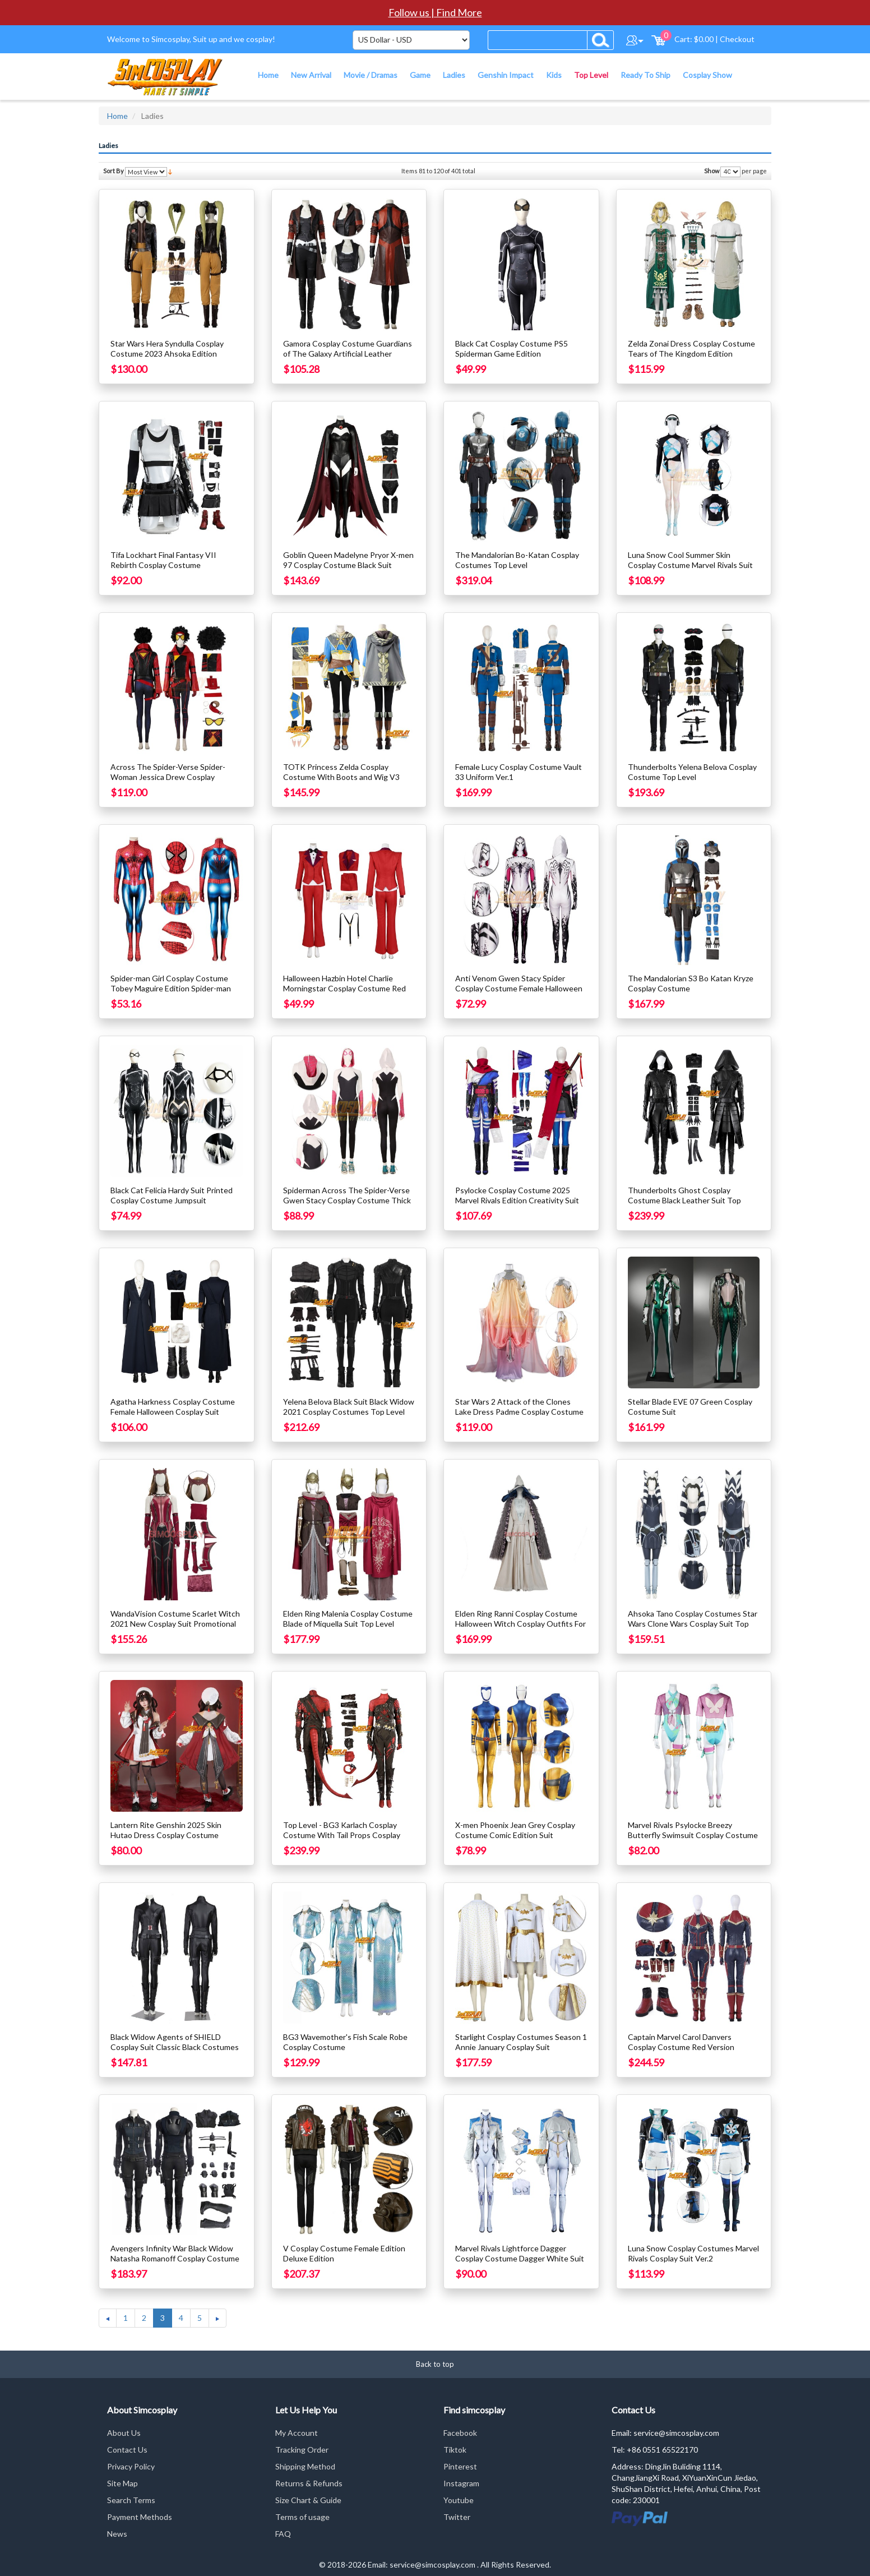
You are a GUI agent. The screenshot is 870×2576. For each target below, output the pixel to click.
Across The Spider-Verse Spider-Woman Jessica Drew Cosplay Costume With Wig (167, 777)
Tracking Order (301, 2449)
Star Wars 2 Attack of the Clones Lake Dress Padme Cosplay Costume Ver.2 (519, 1412)
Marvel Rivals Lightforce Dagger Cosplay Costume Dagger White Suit (519, 2253)
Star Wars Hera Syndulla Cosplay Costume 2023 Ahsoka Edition (167, 348)
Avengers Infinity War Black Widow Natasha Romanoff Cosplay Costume (174, 2253)
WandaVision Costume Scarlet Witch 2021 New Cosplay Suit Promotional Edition (175, 1623)
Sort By (113, 170)
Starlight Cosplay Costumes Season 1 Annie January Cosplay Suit (521, 2042)
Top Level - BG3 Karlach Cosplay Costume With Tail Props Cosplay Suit (341, 1835)
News (117, 2533)
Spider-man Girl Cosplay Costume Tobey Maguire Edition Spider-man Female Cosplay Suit (170, 988)
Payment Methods (139, 2517)
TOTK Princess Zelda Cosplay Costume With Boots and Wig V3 (341, 772)
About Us (124, 2432)
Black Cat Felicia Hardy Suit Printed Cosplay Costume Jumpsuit (171, 1195)
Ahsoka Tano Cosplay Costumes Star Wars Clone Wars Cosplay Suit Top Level (692, 1623)
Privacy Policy (131, 2466)
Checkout (737, 39)
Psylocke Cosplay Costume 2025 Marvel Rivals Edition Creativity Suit (517, 1195)
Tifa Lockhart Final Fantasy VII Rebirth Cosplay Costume (163, 560)
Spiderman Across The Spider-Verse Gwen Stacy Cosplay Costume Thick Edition (347, 1200)
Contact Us (127, 2449)
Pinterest (460, 2466)
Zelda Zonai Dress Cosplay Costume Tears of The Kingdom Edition (691, 348)
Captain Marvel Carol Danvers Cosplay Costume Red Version (681, 2042)
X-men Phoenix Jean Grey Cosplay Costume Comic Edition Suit (515, 1830)
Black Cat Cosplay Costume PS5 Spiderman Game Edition (511, 348)
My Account (296, 2432)
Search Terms (131, 2500)
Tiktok (454, 2449)
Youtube (458, 2500)
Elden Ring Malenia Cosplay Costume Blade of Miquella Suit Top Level (348, 1618)
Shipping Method (305, 2466)
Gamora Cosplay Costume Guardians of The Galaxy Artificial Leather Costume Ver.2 (347, 353)
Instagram (461, 2483)
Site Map (122, 2483)
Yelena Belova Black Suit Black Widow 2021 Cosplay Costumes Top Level (348, 1406)
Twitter (456, 2517)
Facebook (460, 2432)
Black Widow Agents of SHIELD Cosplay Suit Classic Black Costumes (174, 2042)
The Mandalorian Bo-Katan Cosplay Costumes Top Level (517, 560)
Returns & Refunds (309, 2483)
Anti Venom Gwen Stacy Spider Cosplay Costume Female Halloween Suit (518, 988)
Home (117, 116)
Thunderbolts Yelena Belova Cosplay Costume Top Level (692, 772)
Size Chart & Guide (308, 2500)
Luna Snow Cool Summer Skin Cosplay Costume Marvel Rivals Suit (690, 560)
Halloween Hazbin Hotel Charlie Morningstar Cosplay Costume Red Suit (344, 988)
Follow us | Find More (435, 12)
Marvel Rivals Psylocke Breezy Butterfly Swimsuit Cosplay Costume (693, 1830)
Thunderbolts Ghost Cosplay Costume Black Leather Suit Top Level (684, 1200)
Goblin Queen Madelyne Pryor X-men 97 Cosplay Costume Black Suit (348, 560)
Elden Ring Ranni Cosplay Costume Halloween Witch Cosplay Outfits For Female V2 (520, 1623)
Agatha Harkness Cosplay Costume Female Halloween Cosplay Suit (172, 1406)
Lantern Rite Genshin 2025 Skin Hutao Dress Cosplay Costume (165, 1830)
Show (711, 170)
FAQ (283, 2533)
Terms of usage (302, 2517)
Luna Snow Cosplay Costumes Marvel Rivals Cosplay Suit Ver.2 (693, 2253)
